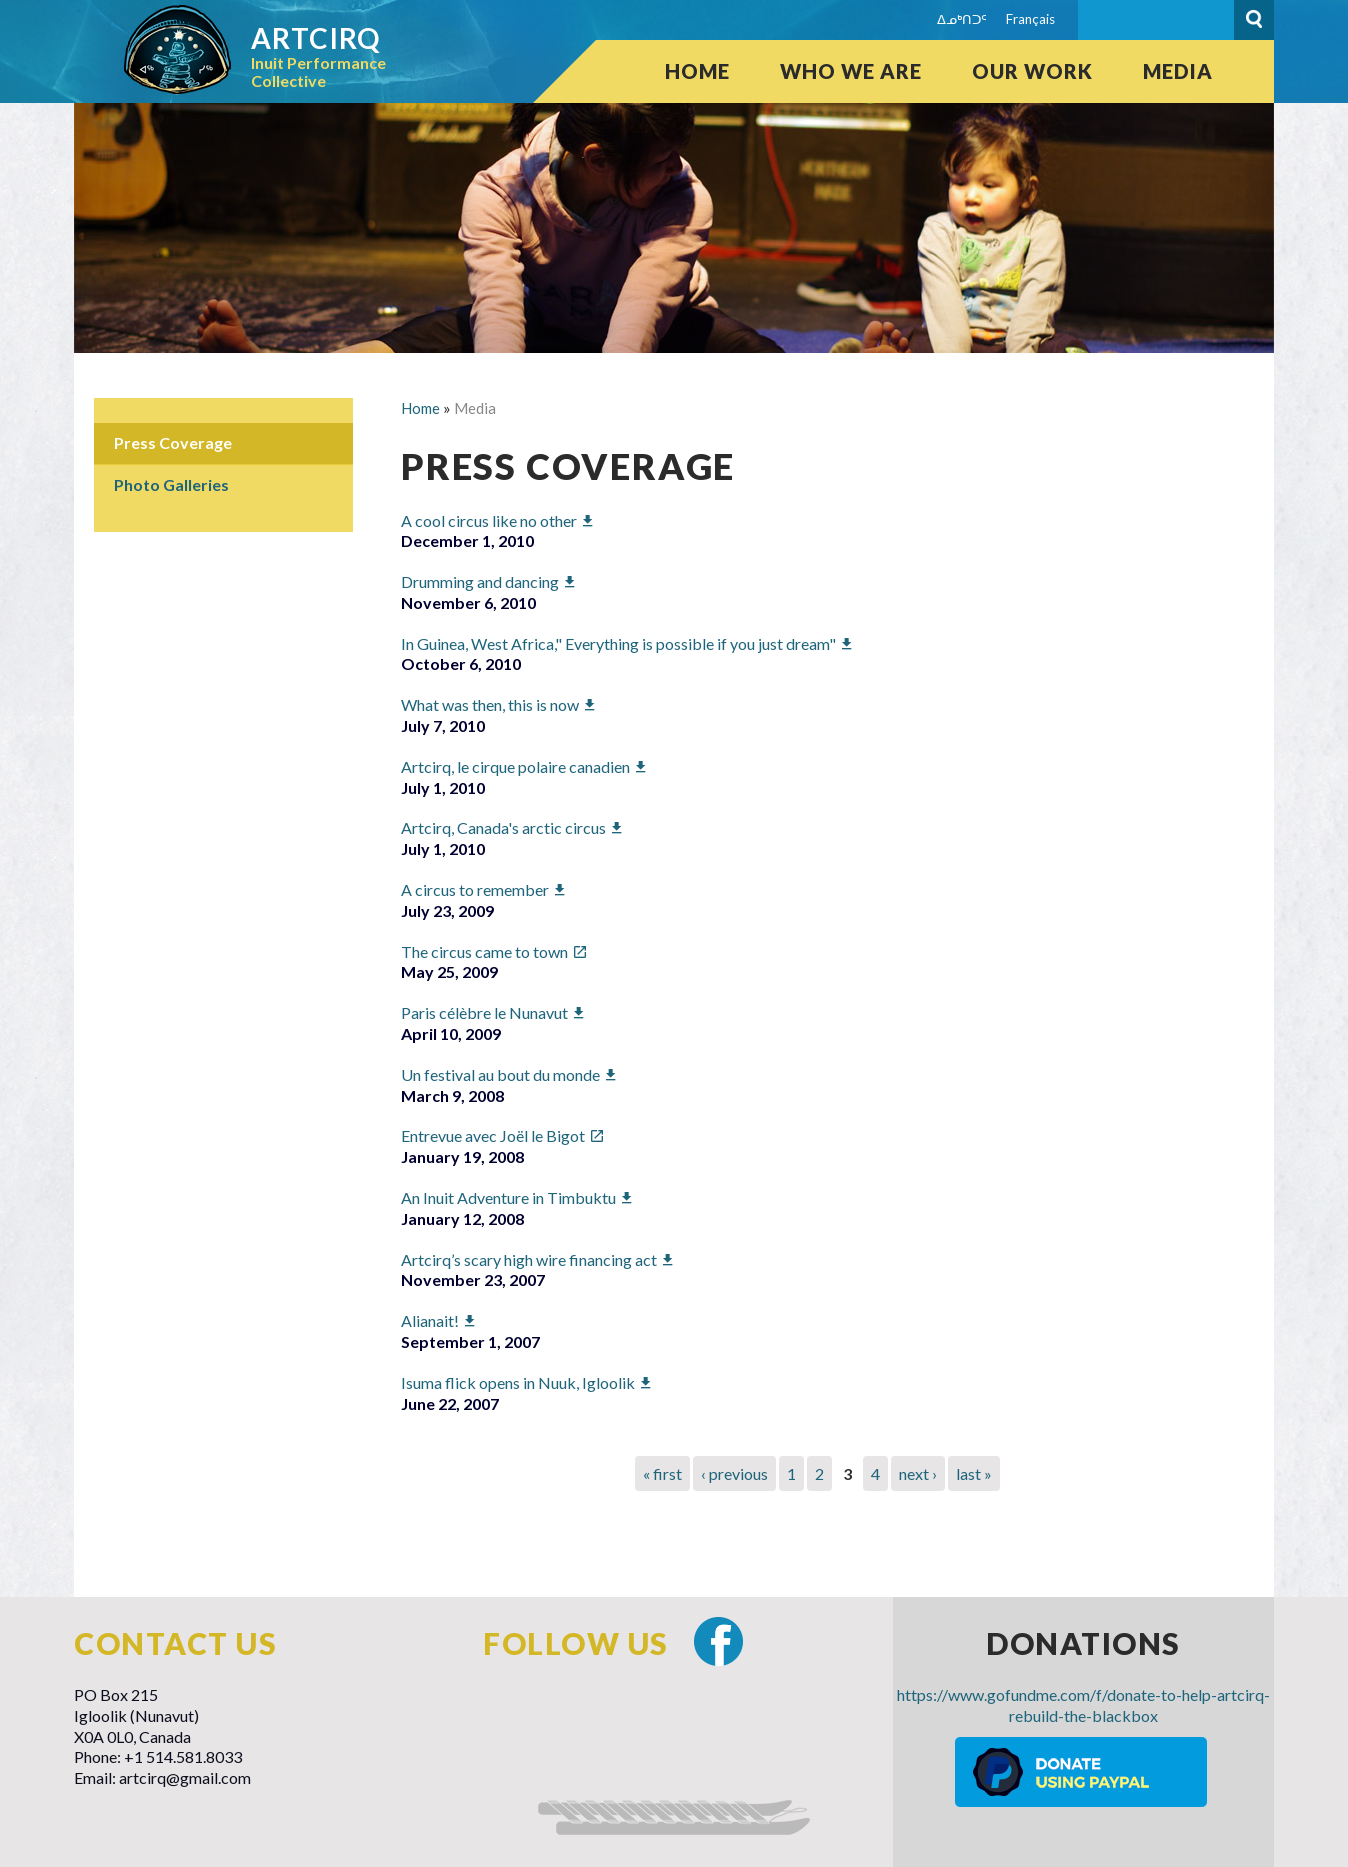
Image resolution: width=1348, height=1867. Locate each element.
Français (1030, 19)
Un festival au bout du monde (500, 1074)
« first (662, 1473)
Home (697, 71)
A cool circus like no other (489, 520)
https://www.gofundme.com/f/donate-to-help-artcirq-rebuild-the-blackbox (1083, 1705)
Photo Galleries (171, 484)
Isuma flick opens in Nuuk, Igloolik (518, 1382)
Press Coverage (173, 442)
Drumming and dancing (480, 581)
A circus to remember (475, 889)
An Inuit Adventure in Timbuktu (508, 1197)
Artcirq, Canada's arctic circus (503, 827)
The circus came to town (484, 951)
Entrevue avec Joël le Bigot (493, 1135)
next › (918, 1473)
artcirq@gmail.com (185, 1777)
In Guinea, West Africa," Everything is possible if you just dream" (618, 643)
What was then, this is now (490, 704)
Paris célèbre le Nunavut (484, 1012)
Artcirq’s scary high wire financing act (529, 1259)
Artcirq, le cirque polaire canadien (515, 766)
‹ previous (734, 1473)
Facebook (718, 1641)
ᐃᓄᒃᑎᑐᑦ (962, 19)
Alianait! (430, 1320)
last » (974, 1473)
